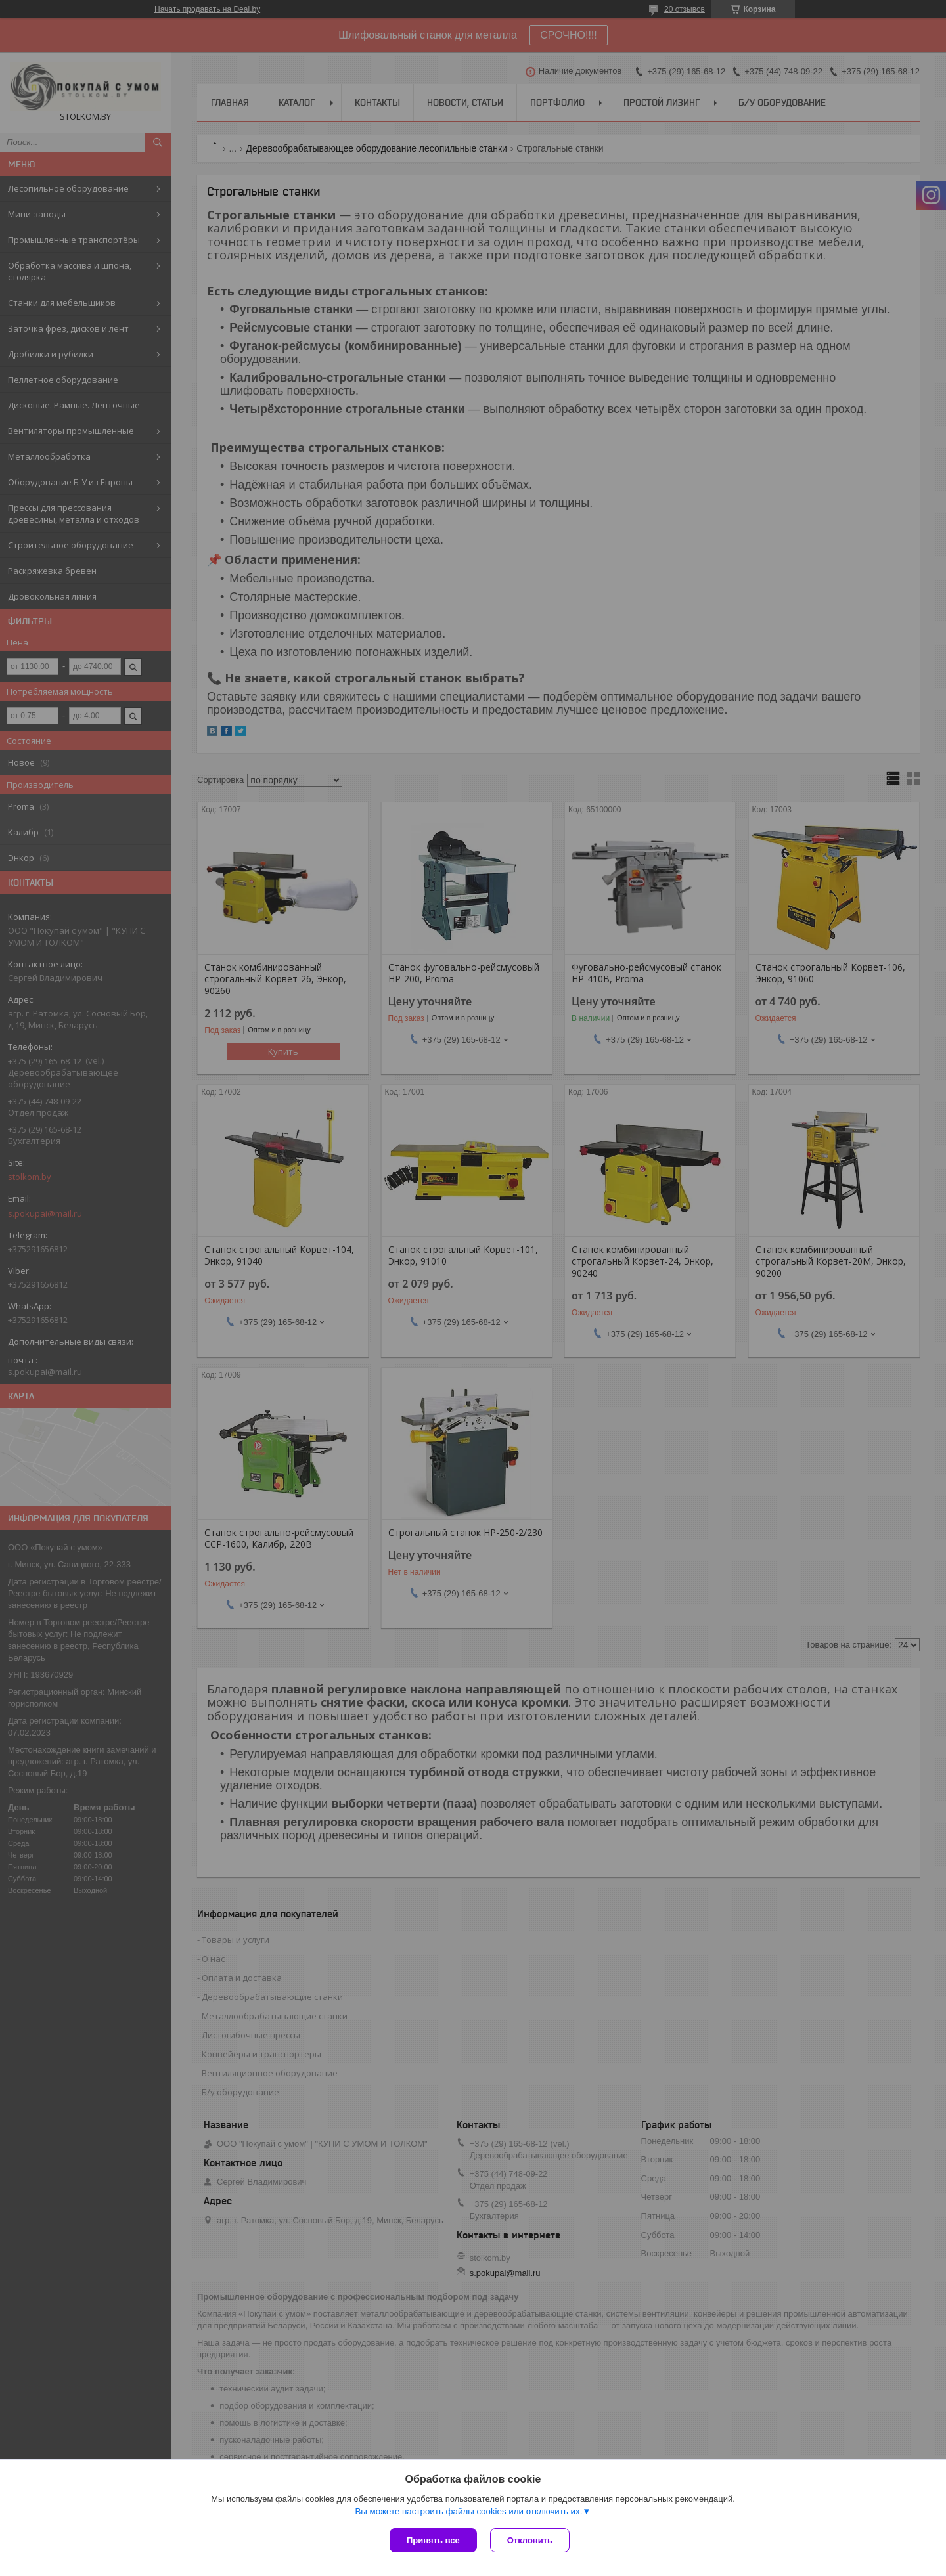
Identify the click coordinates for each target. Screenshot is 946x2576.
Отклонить (529, 2540)
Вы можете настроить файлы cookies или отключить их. (468, 2511)
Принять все (433, 2540)
